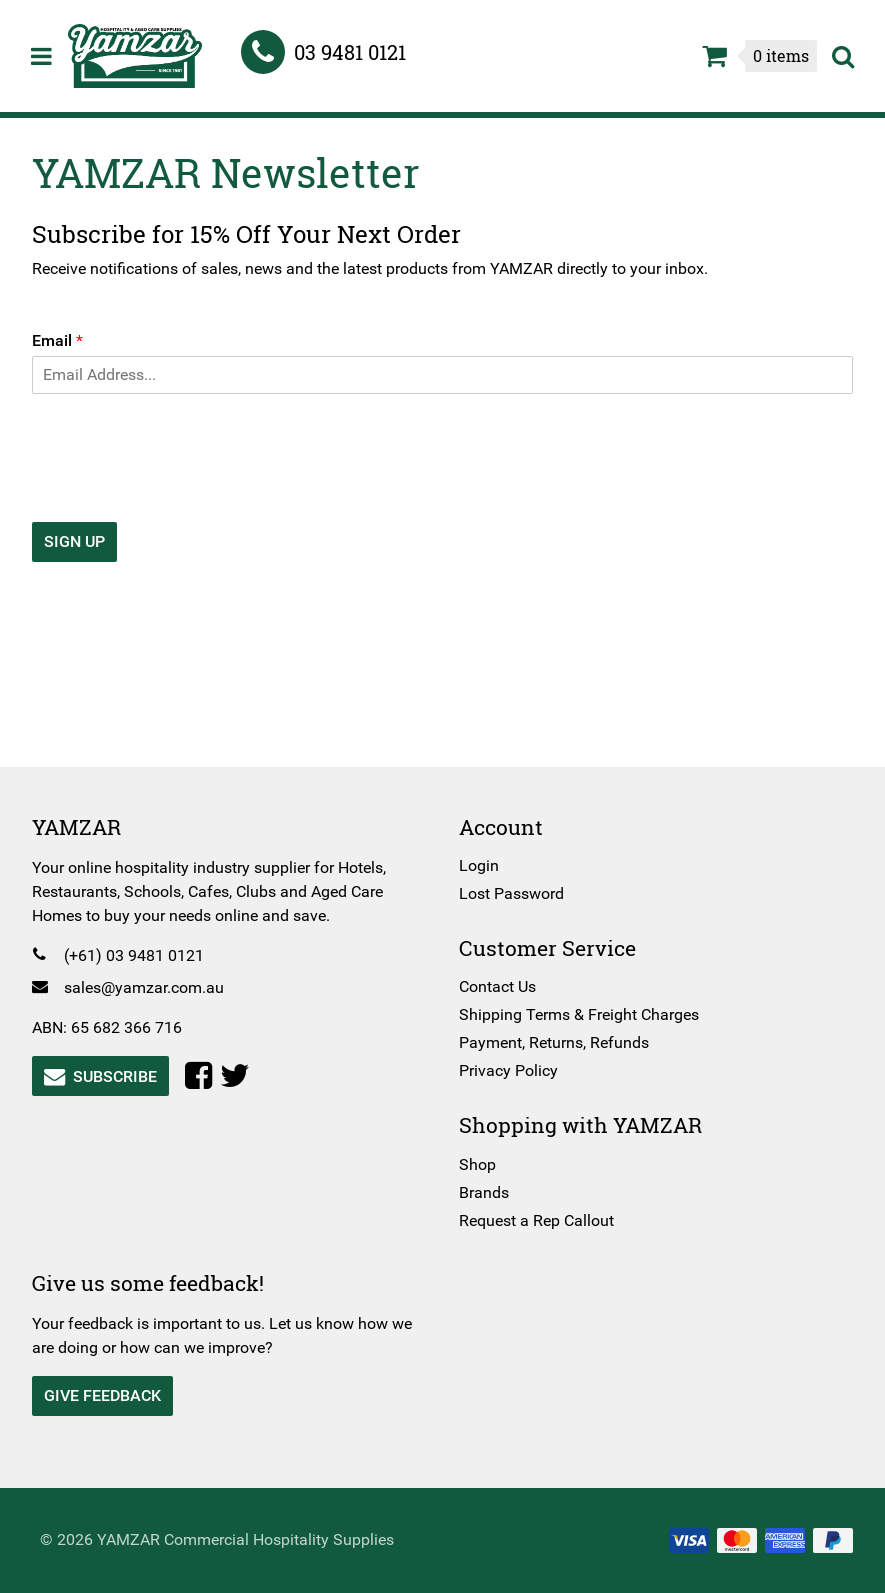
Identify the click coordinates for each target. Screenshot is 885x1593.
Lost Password (511, 893)
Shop (477, 1164)
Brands (484, 1192)
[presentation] (192, 489)
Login (479, 865)
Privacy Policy (508, 1070)
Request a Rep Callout (536, 1220)
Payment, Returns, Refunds (554, 1042)
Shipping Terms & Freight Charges (579, 1014)
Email (65, 340)
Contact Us (497, 986)
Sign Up (82, 541)
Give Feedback (110, 1395)
